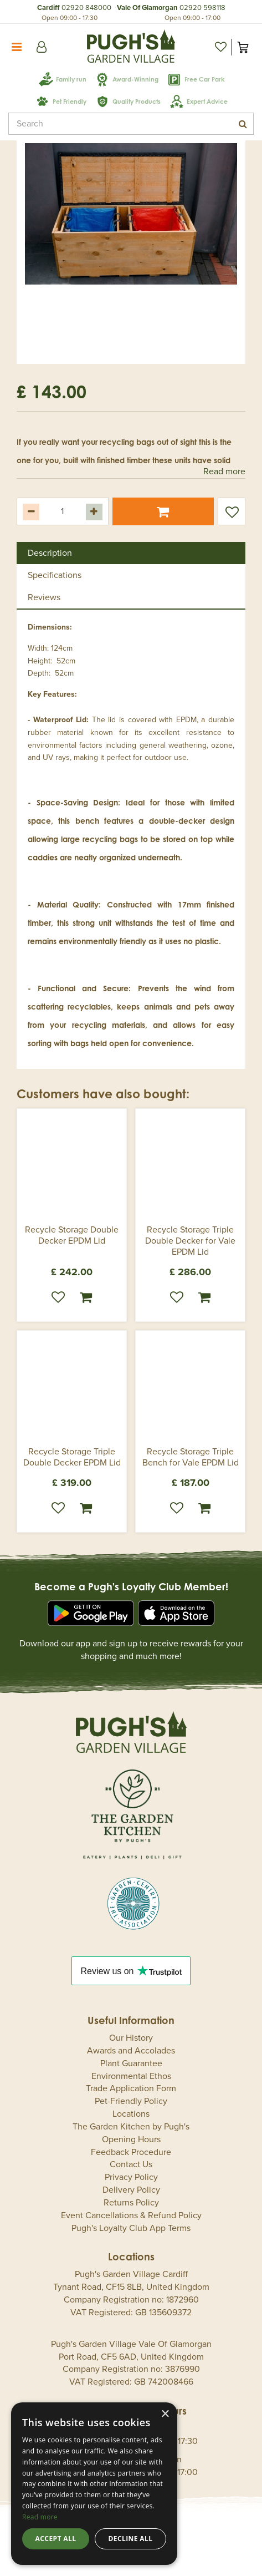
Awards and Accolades (131, 2050)
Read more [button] (224, 471)
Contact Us (131, 2164)
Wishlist (58, 1297)
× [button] (165, 2414)
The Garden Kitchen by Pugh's (131, 2126)
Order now (86, 1297)
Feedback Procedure (131, 2152)
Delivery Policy (131, 2189)
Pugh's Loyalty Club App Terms (131, 2228)
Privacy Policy (131, 2177)
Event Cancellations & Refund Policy (131, 2215)
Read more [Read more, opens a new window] (40, 2517)
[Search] (131, 124)
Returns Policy (131, 2202)
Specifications (54, 575)
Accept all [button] (55, 2538)
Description (50, 553)
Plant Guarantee (131, 2063)
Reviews (44, 597)
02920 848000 (86, 7)
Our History (131, 2037)
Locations (131, 2113)
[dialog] (94, 2483)
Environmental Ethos (131, 2076)
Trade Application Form (131, 2088)
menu (16, 47)
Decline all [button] (131, 2538)
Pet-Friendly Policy (131, 2101)
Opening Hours (131, 2139)
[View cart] (242, 47)
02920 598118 (202, 7)
